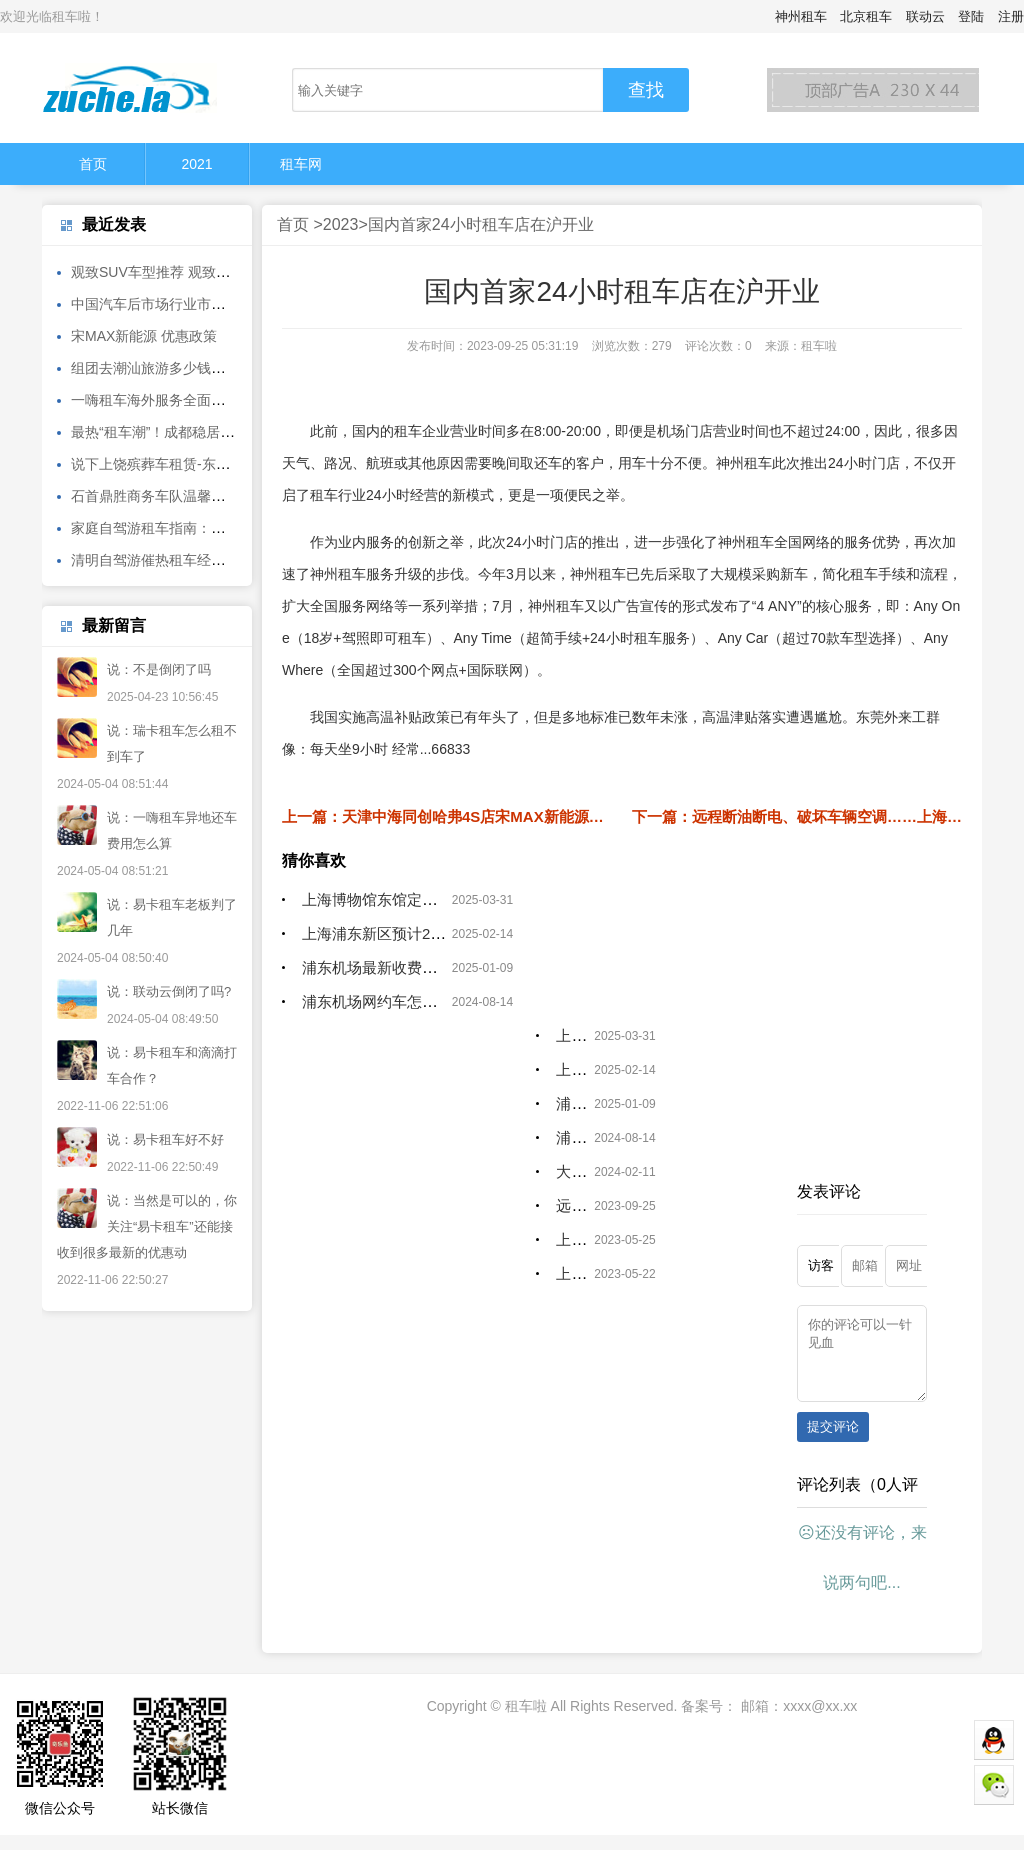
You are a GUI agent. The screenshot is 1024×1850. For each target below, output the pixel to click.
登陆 (971, 16)
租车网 (301, 164)
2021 (196, 164)
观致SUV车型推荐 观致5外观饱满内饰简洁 (203, 272)
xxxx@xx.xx (820, 1721)
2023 (341, 224)
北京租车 (866, 16)
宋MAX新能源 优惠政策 (144, 336)
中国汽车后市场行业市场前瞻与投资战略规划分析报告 (239, 304)
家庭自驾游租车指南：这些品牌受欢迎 (190, 528)
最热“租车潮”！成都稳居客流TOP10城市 (195, 432)
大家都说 (586, 1171)
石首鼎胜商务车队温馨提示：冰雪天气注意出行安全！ (239, 496)
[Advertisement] (622, 1436)
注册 (1011, 16)
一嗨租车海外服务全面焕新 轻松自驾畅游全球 (213, 400)
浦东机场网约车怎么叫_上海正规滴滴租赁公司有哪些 (478, 1001)
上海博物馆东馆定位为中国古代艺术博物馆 (444, 899)
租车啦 (526, 1721)
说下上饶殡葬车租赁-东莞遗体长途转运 (192, 464)
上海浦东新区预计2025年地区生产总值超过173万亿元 (481, 933)
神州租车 (801, 16)
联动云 (925, 16)
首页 (93, 164)
